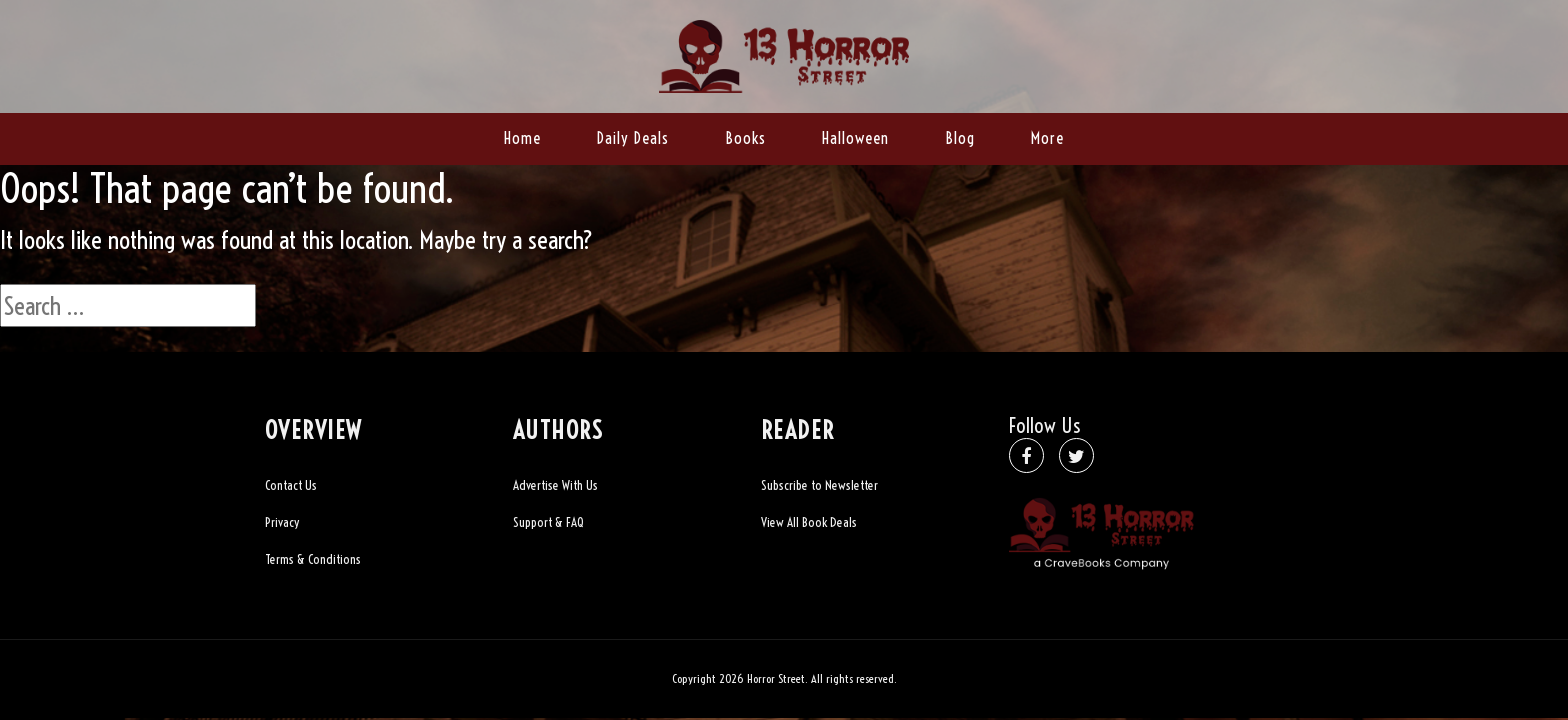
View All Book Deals (809, 522)
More (1047, 138)
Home (522, 138)
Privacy (282, 522)
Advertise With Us (555, 485)
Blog (960, 138)
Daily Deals (633, 138)
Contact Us (291, 485)
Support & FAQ (548, 522)
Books (745, 138)
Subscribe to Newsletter (819, 485)
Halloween (855, 138)
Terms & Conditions (313, 559)
